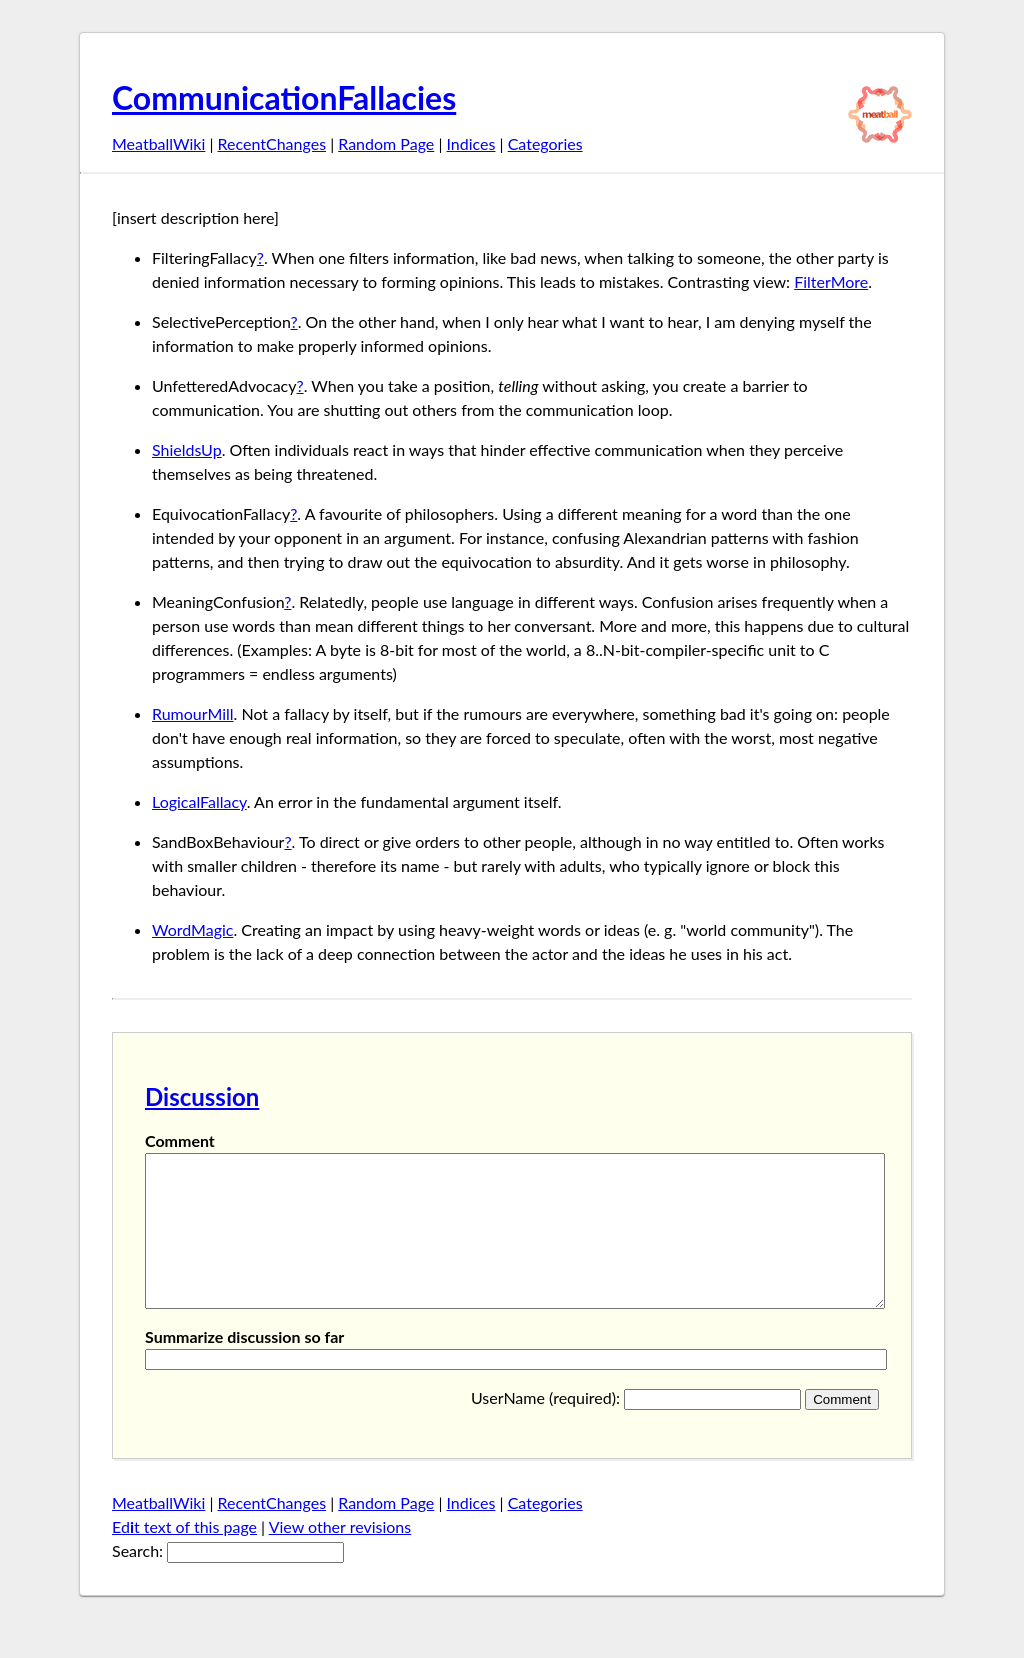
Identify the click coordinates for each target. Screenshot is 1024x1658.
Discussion (202, 1096)
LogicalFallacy (199, 801)
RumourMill (193, 713)
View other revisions (340, 1556)
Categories (545, 143)
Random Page (386, 143)
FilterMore (831, 281)
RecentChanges (272, 143)
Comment (180, 1140)
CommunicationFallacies (284, 97)
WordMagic (192, 929)
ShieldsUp (187, 449)
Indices (470, 143)
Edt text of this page (184, 1556)
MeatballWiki (158, 143)
